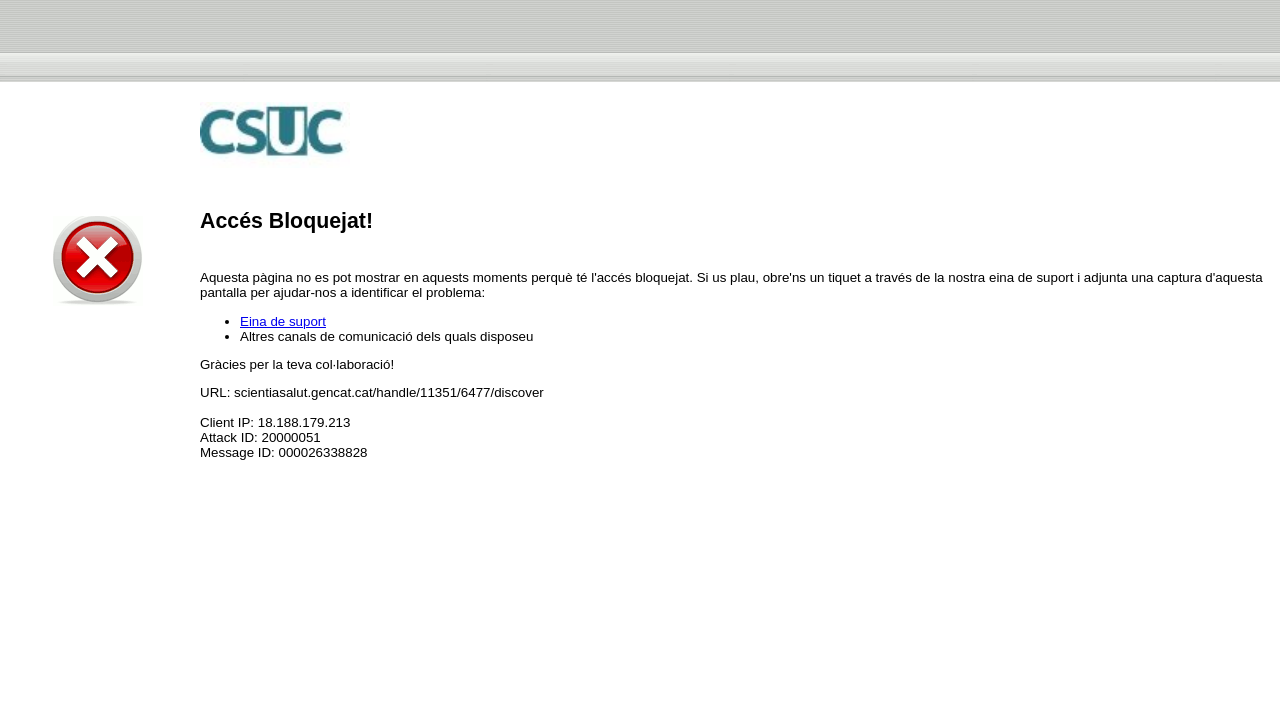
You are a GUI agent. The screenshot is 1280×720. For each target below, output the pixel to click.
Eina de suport (283, 321)
